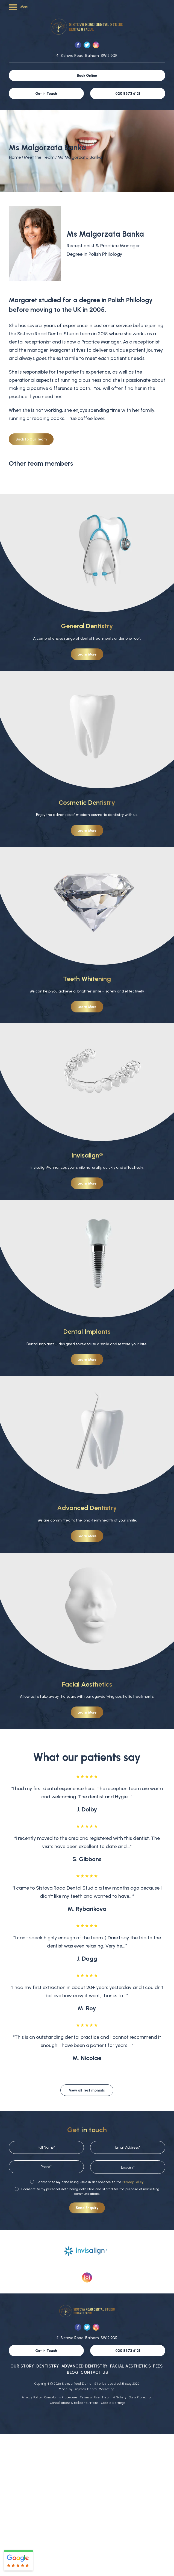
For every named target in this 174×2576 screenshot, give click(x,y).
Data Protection (140, 2397)
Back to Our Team (31, 439)
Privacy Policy (133, 2182)
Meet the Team (39, 157)
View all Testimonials (87, 2090)
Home (15, 157)
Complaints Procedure (61, 2397)
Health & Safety (114, 2397)
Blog (72, 2372)
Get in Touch (46, 94)
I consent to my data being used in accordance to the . (87, 2182)
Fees (158, 2366)
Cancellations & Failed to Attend (74, 2403)
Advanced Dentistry (84, 2366)
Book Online (87, 76)
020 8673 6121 (127, 94)
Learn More (87, 654)
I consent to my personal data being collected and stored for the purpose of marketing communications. (87, 2191)
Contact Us (94, 2372)
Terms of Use (90, 2397)
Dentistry (47, 2366)
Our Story (22, 2366)
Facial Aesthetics (130, 2366)
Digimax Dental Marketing (93, 2389)
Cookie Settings (113, 2403)
